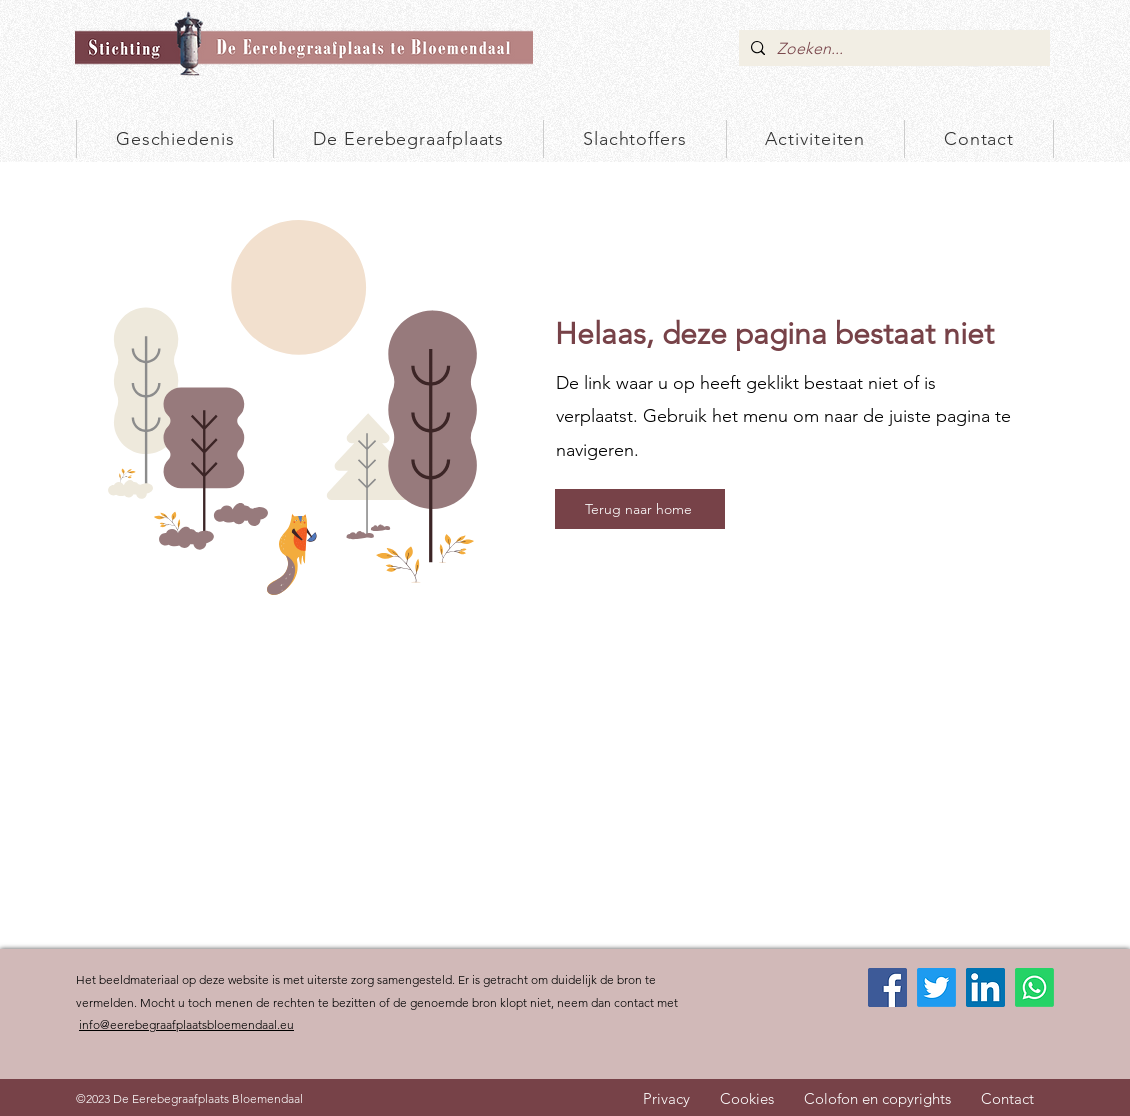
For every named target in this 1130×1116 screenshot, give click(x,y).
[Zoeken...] (892, 48)
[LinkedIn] (985, 987)
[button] (635, 139)
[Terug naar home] (640, 509)
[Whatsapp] (1034, 987)
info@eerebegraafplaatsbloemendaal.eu (186, 1024)
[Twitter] (936, 987)
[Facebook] (887, 987)
